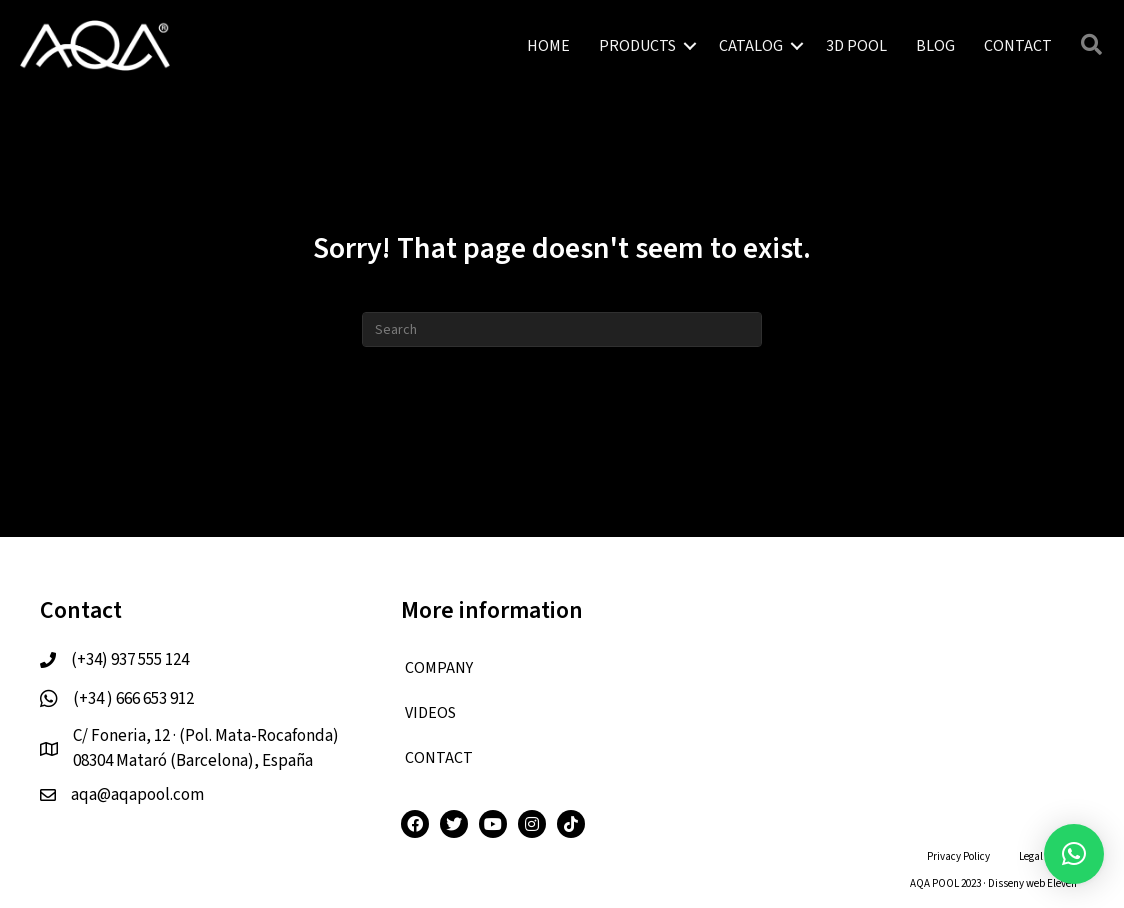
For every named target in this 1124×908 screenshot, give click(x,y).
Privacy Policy (958, 856)
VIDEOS (430, 713)
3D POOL (856, 46)
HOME (548, 46)
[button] (1074, 854)
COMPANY (439, 668)
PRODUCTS (637, 46)
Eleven (1062, 883)
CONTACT (1018, 46)
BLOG (935, 46)
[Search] (562, 329)
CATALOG (751, 46)
